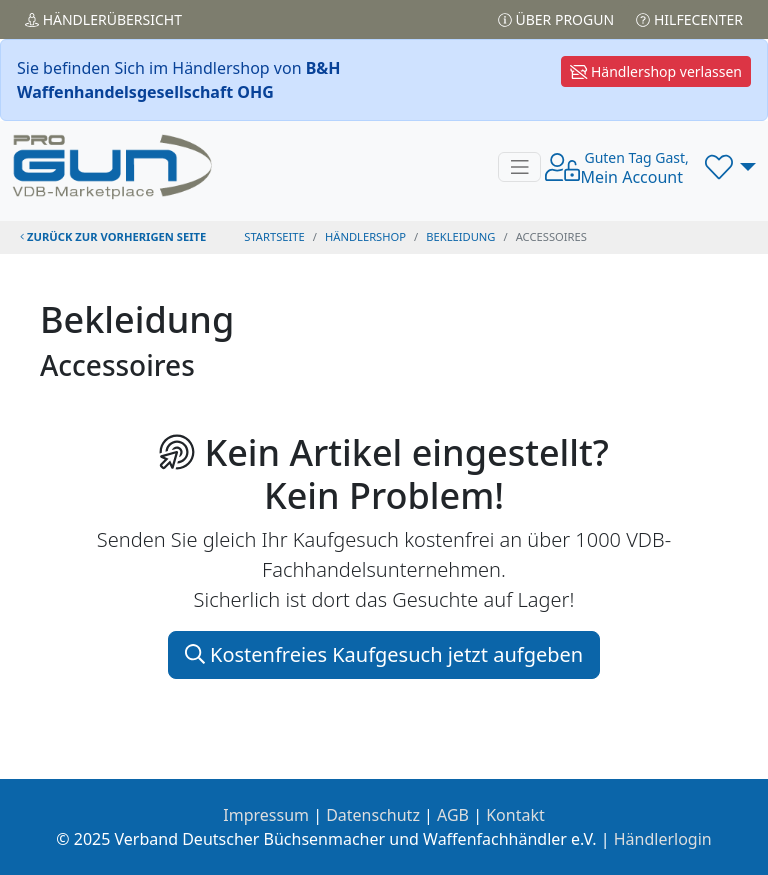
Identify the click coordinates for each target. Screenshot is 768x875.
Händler (103, 19)
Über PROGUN (556, 19)
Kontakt (515, 815)
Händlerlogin (663, 839)
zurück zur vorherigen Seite (113, 236)
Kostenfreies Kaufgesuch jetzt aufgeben (384, 654)
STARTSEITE (274, 236)
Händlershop (365, 236)
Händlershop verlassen (656, 71)
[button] (730, 167)
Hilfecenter (689, 19)
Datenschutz (373, 815)
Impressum (266, 815)
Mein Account (634, 168)
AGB (453, 815)
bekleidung (460, 236)
